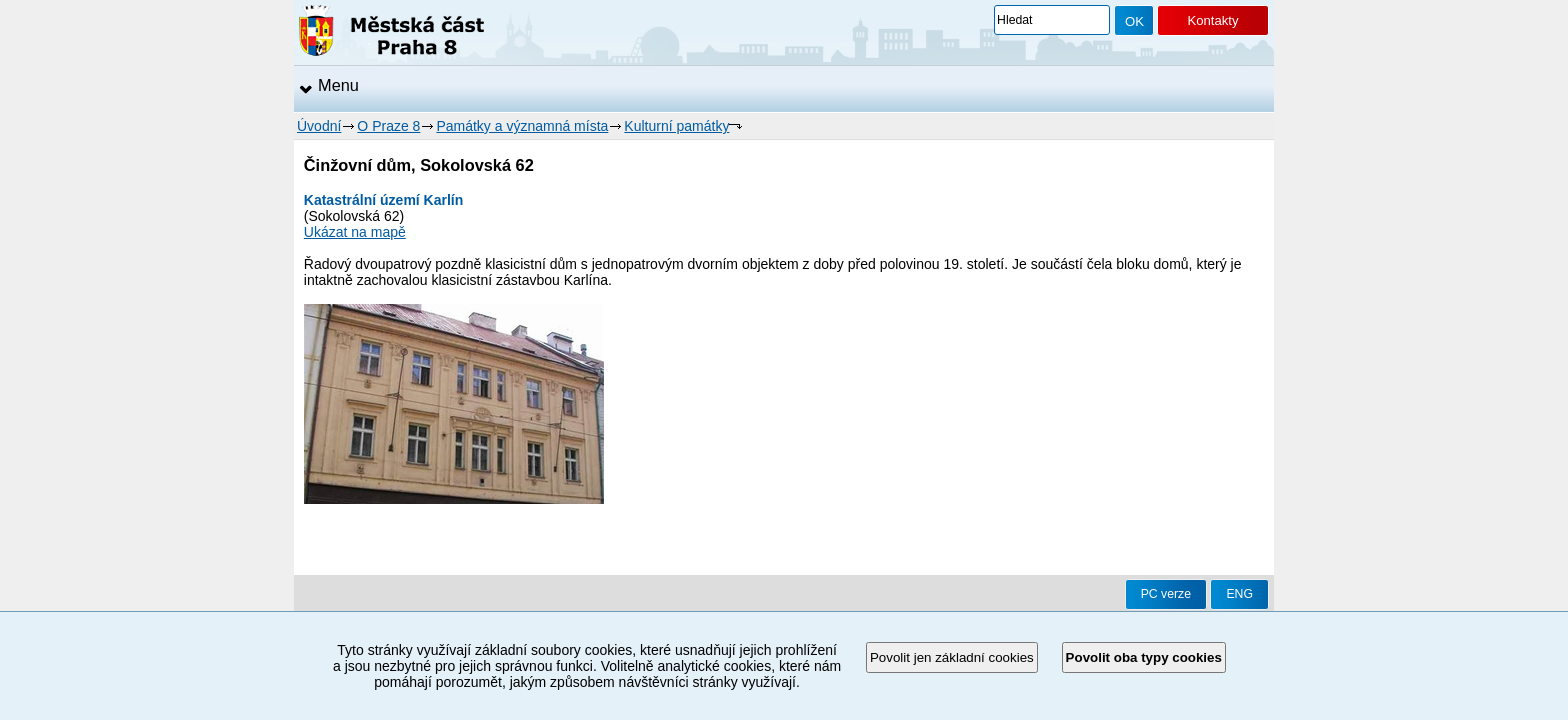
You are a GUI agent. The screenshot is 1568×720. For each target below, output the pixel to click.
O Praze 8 (388, 126)
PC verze (1166, 594)
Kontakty (1212, 20)
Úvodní (319, 126)
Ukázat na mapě (355, 232)
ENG (1239, 594)
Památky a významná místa (522, 126)
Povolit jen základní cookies (952, 657)
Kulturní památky (676, 126)
